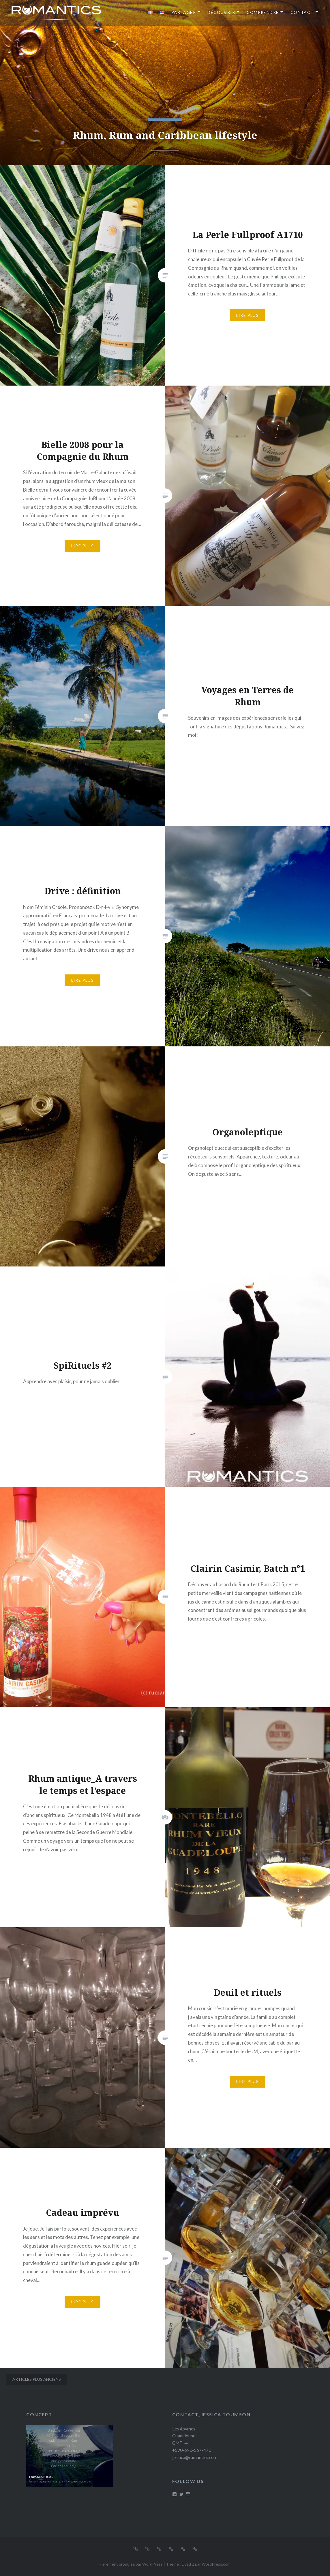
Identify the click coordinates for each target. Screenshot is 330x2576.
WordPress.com (216, 2564)
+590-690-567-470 (191, 2450)
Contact (302, 12)
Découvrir (221, 12)
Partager (183, 12)
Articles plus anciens (36, 2379)
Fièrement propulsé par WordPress (131, 2564)
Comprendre (263, 12)
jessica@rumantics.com (194, 2457)
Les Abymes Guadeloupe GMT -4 (183, 2436)
